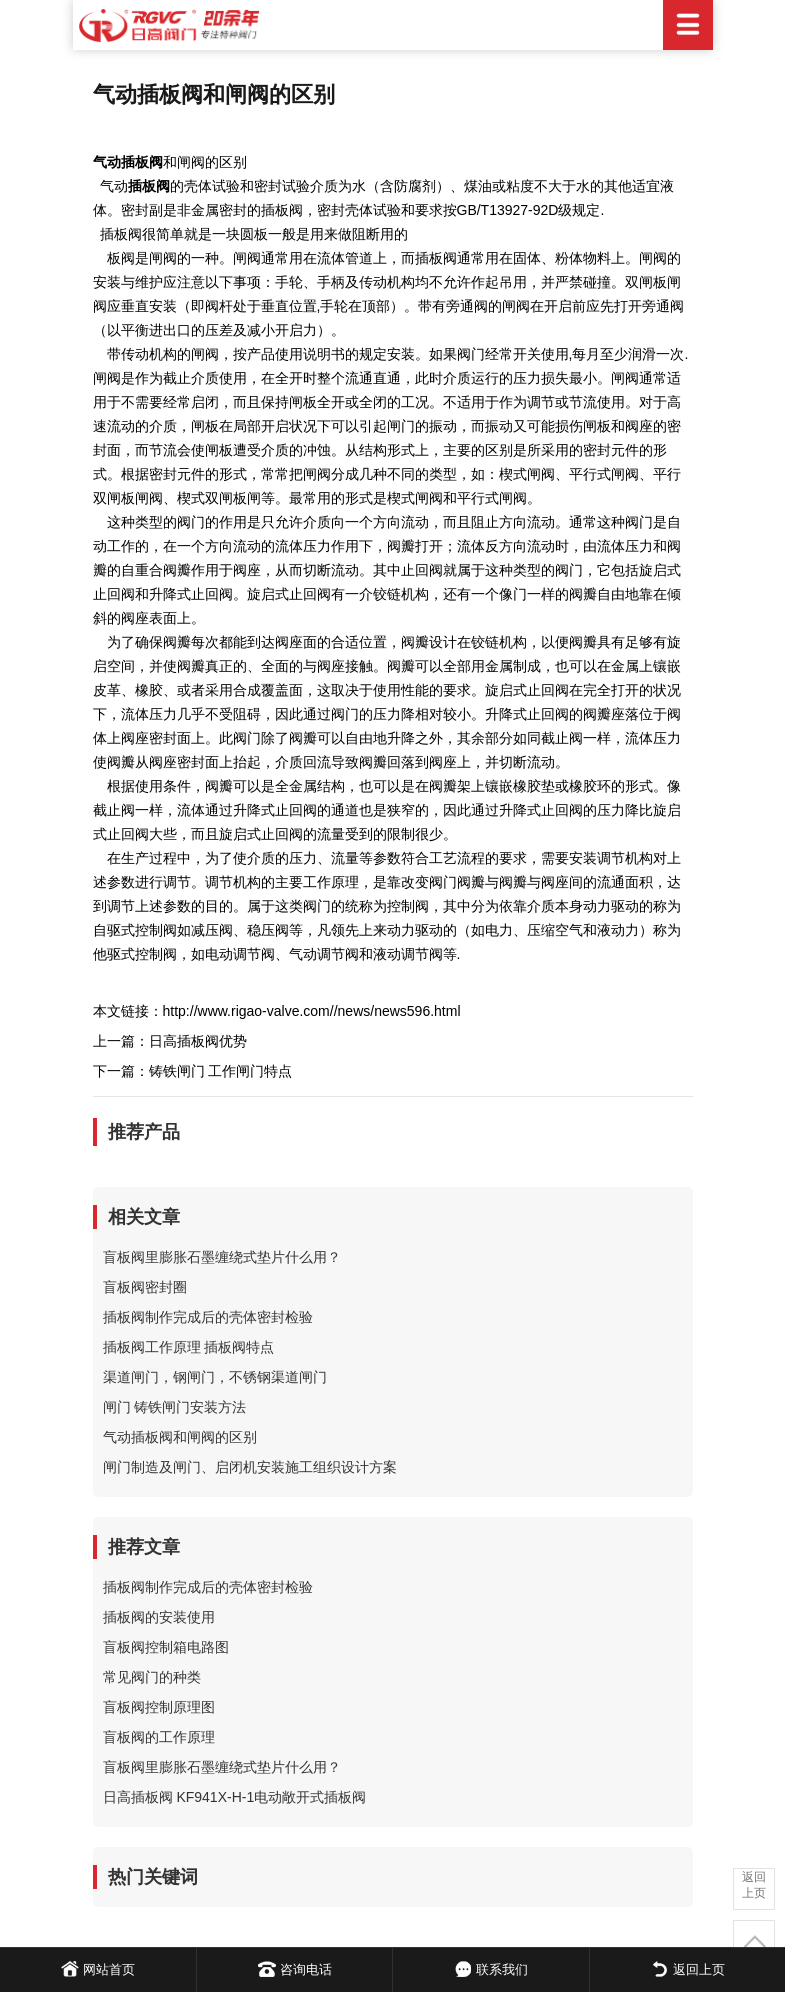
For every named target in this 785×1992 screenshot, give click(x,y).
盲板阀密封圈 (145, 1287)
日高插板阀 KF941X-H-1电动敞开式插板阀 (235, 1797)
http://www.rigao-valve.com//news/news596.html (312, 1011)
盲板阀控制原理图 (159, 1707)
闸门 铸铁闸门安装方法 (175, 1407)
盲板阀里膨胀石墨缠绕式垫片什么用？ (222, 1257)
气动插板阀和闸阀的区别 (180, 1437)
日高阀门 (393, 25)
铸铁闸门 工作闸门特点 (221, 1071)
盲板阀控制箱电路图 (166, 1647)
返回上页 (754, 1885)
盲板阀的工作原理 (159, 1737)
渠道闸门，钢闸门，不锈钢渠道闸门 (215, 1377)
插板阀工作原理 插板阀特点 (189, 1347)
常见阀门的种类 (152, 1677)
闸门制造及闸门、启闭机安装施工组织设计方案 (250, 1467)
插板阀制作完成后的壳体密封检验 (208, 1317)
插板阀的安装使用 (159, 1617)
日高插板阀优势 (198, 1041)
